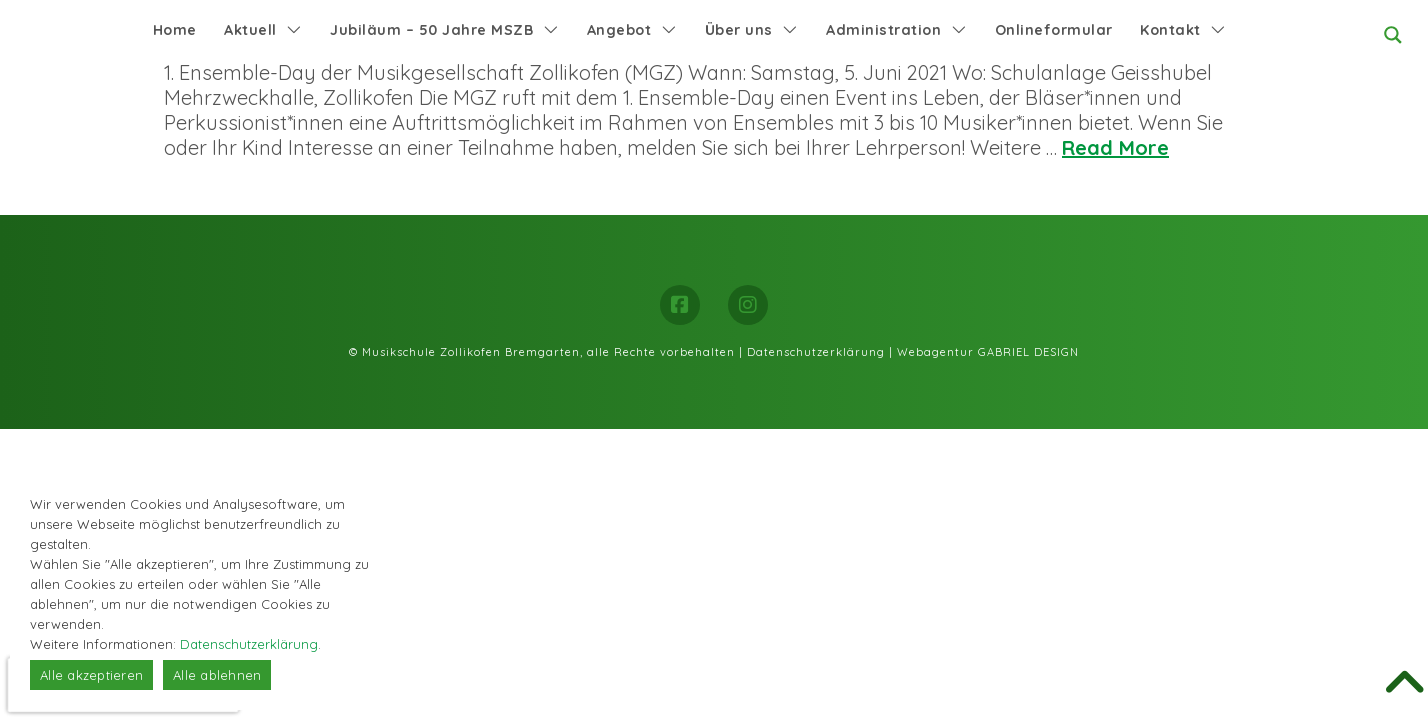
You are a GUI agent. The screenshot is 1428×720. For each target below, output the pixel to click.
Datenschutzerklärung (816, 352)
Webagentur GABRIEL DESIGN (988, 352)
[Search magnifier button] (1393, 35)
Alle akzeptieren (91, 675)
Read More (1115, 147)
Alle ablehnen (217, 675)
